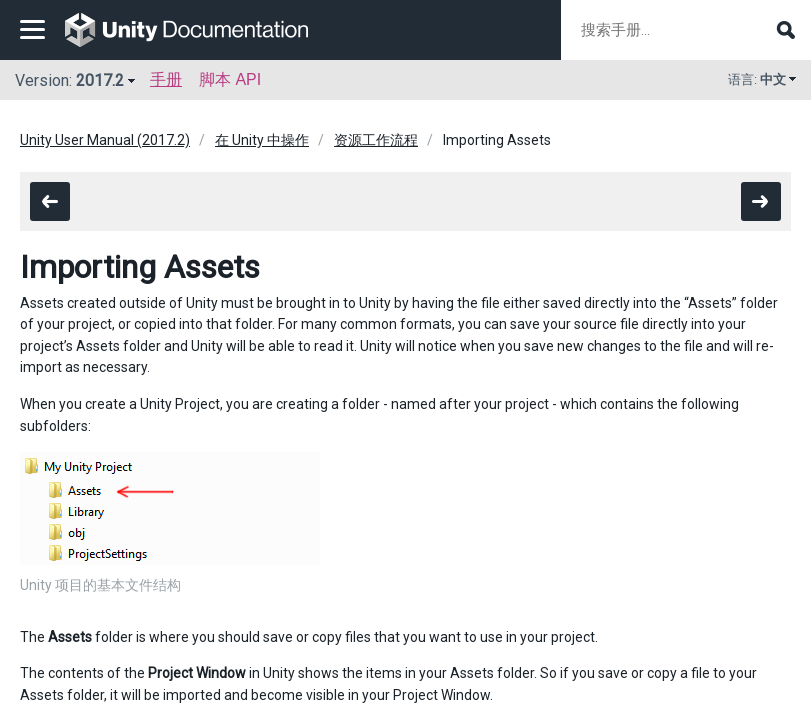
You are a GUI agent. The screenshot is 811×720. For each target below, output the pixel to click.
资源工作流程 (376, 140)
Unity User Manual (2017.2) (105, 140)
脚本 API (230, 79)
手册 (166, 79)
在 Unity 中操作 (262, 140)
